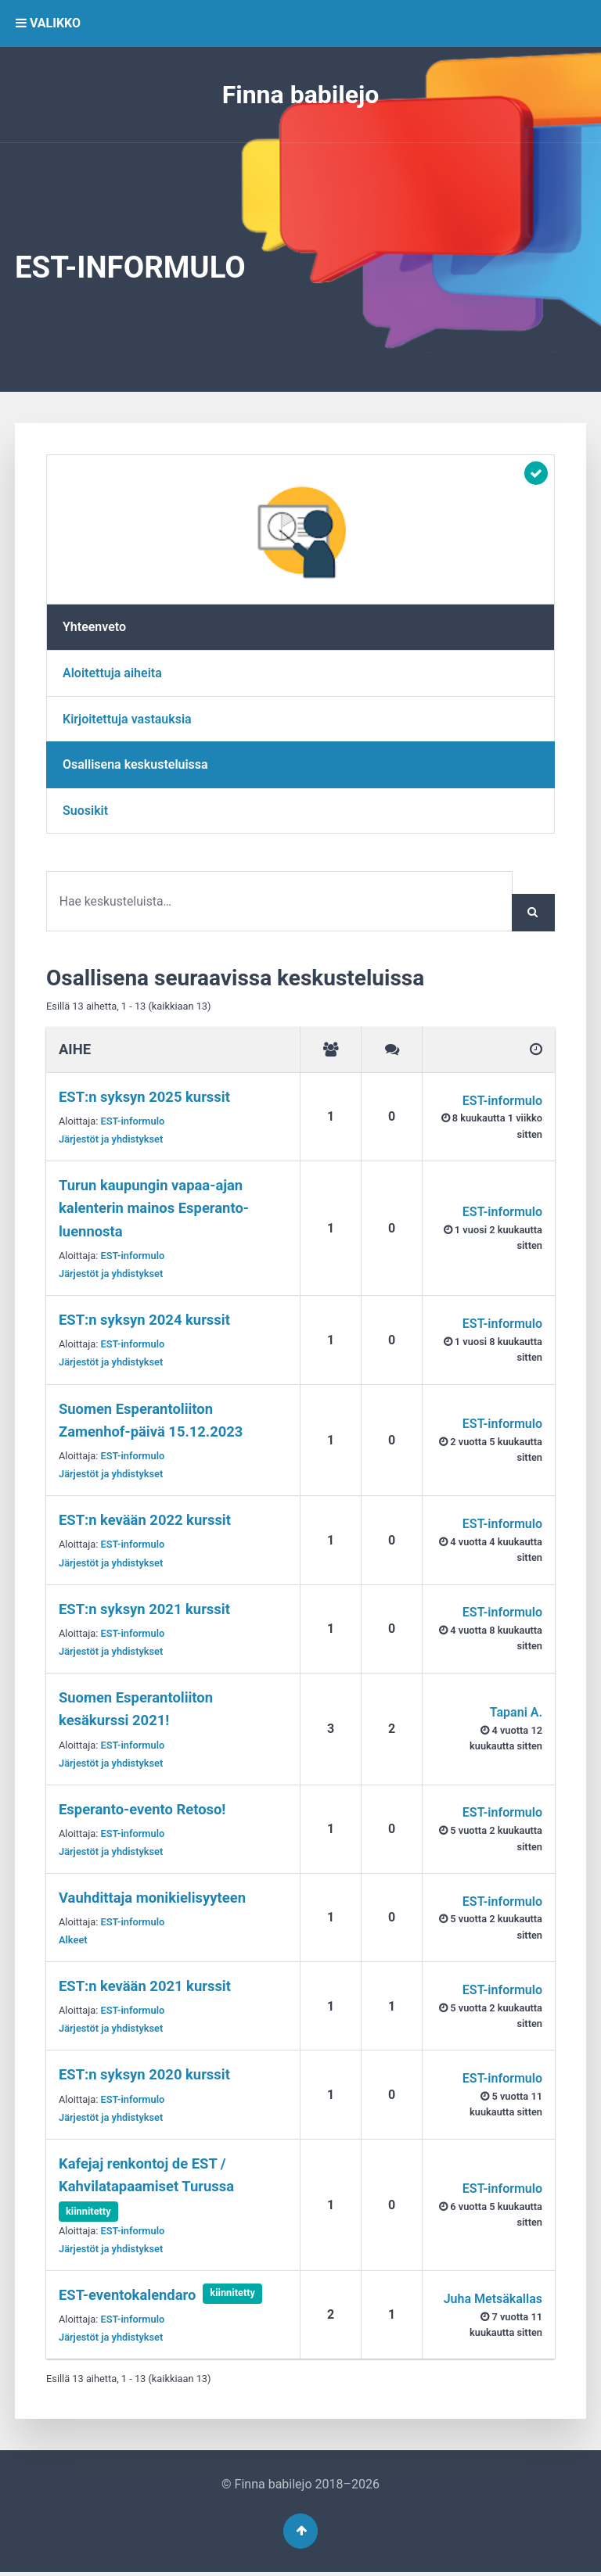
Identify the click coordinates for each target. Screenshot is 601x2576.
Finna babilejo (301, 94)
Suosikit (85, 810)
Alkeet (73, 1940)
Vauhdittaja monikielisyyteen (152, 1898)
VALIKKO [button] (48, 23)
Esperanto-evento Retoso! (142, 1810)
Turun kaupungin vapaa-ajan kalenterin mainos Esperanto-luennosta (154, 1209)
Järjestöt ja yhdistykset (111, 1140)
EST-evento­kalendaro (127, 2295)
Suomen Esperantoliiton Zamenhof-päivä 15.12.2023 (151, 1420)
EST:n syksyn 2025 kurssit (144, 1097)
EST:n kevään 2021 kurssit (145, 1987)
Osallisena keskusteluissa (135, 764)
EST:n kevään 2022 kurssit (145, 1520)
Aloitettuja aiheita (112, 673)
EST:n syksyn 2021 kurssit (144, 1610)
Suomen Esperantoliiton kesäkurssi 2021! (136, 1709)
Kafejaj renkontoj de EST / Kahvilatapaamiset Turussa (146, 2175)
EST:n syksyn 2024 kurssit (144, 1320)
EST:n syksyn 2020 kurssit (144, 2076)
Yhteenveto (94, 626)
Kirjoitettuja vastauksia (127, 719)
